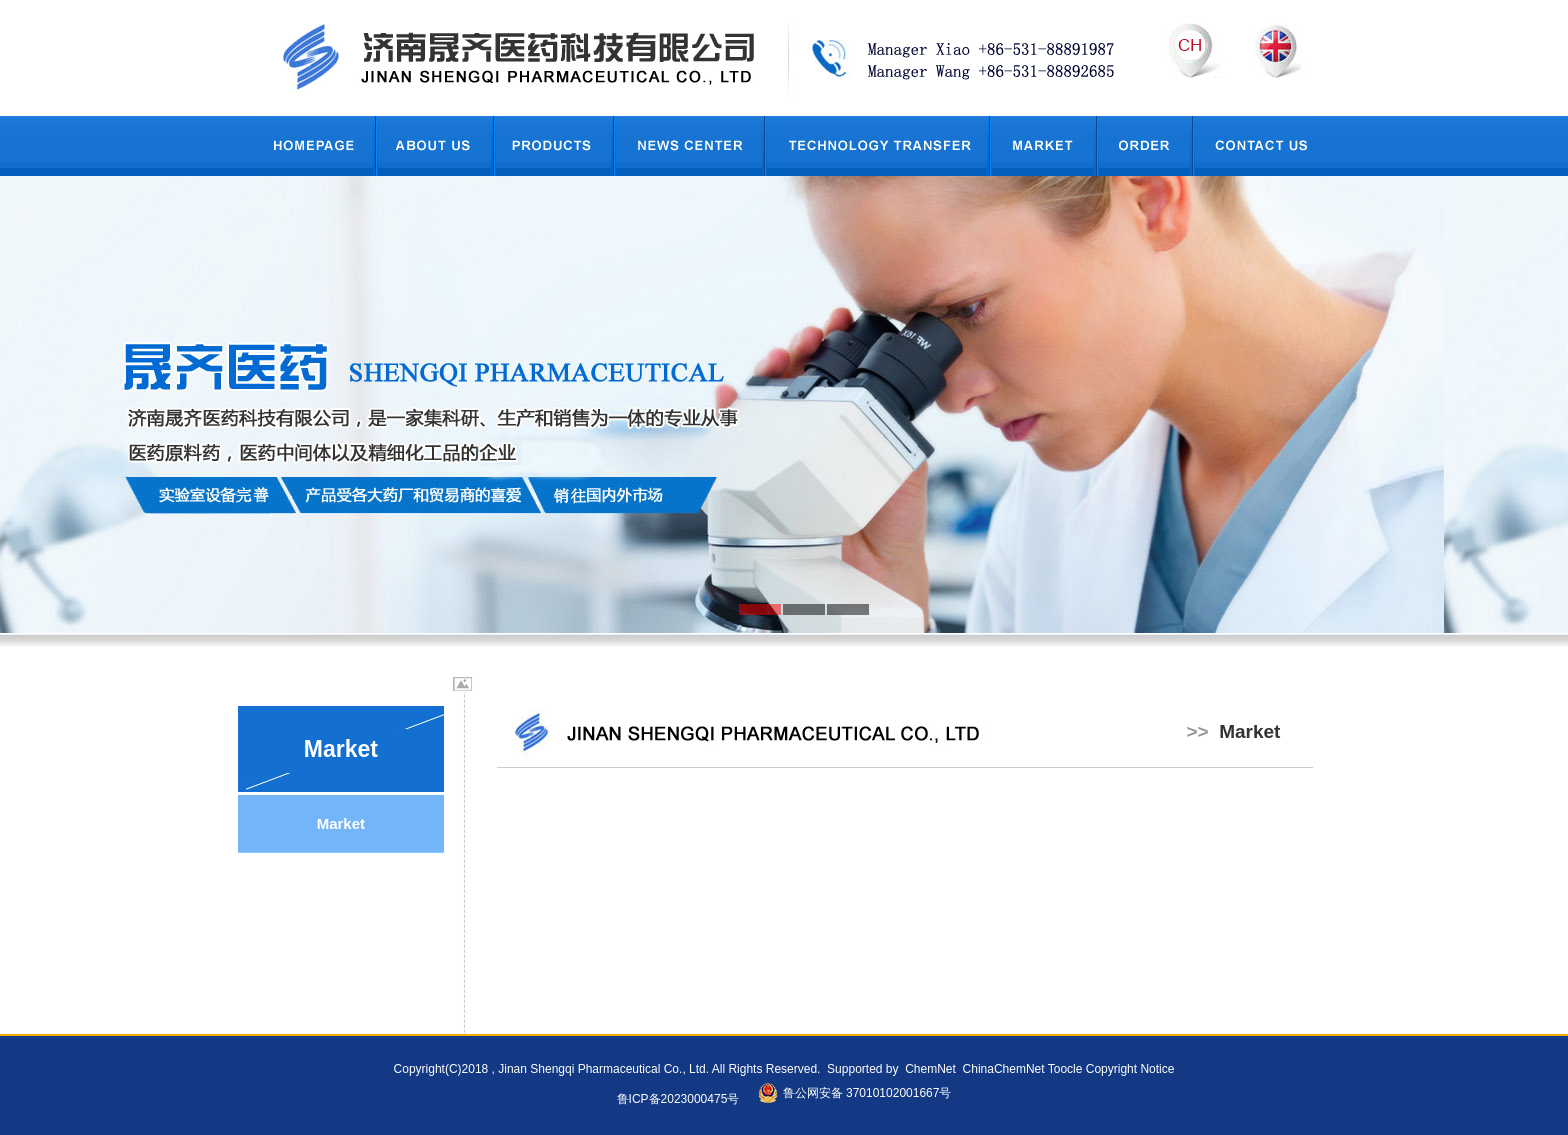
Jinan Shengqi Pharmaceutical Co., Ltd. (603, 1069)
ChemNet (930, 1069)
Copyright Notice (1130, 1069)
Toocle (1065, 1069)
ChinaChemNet (1001, 1069)
